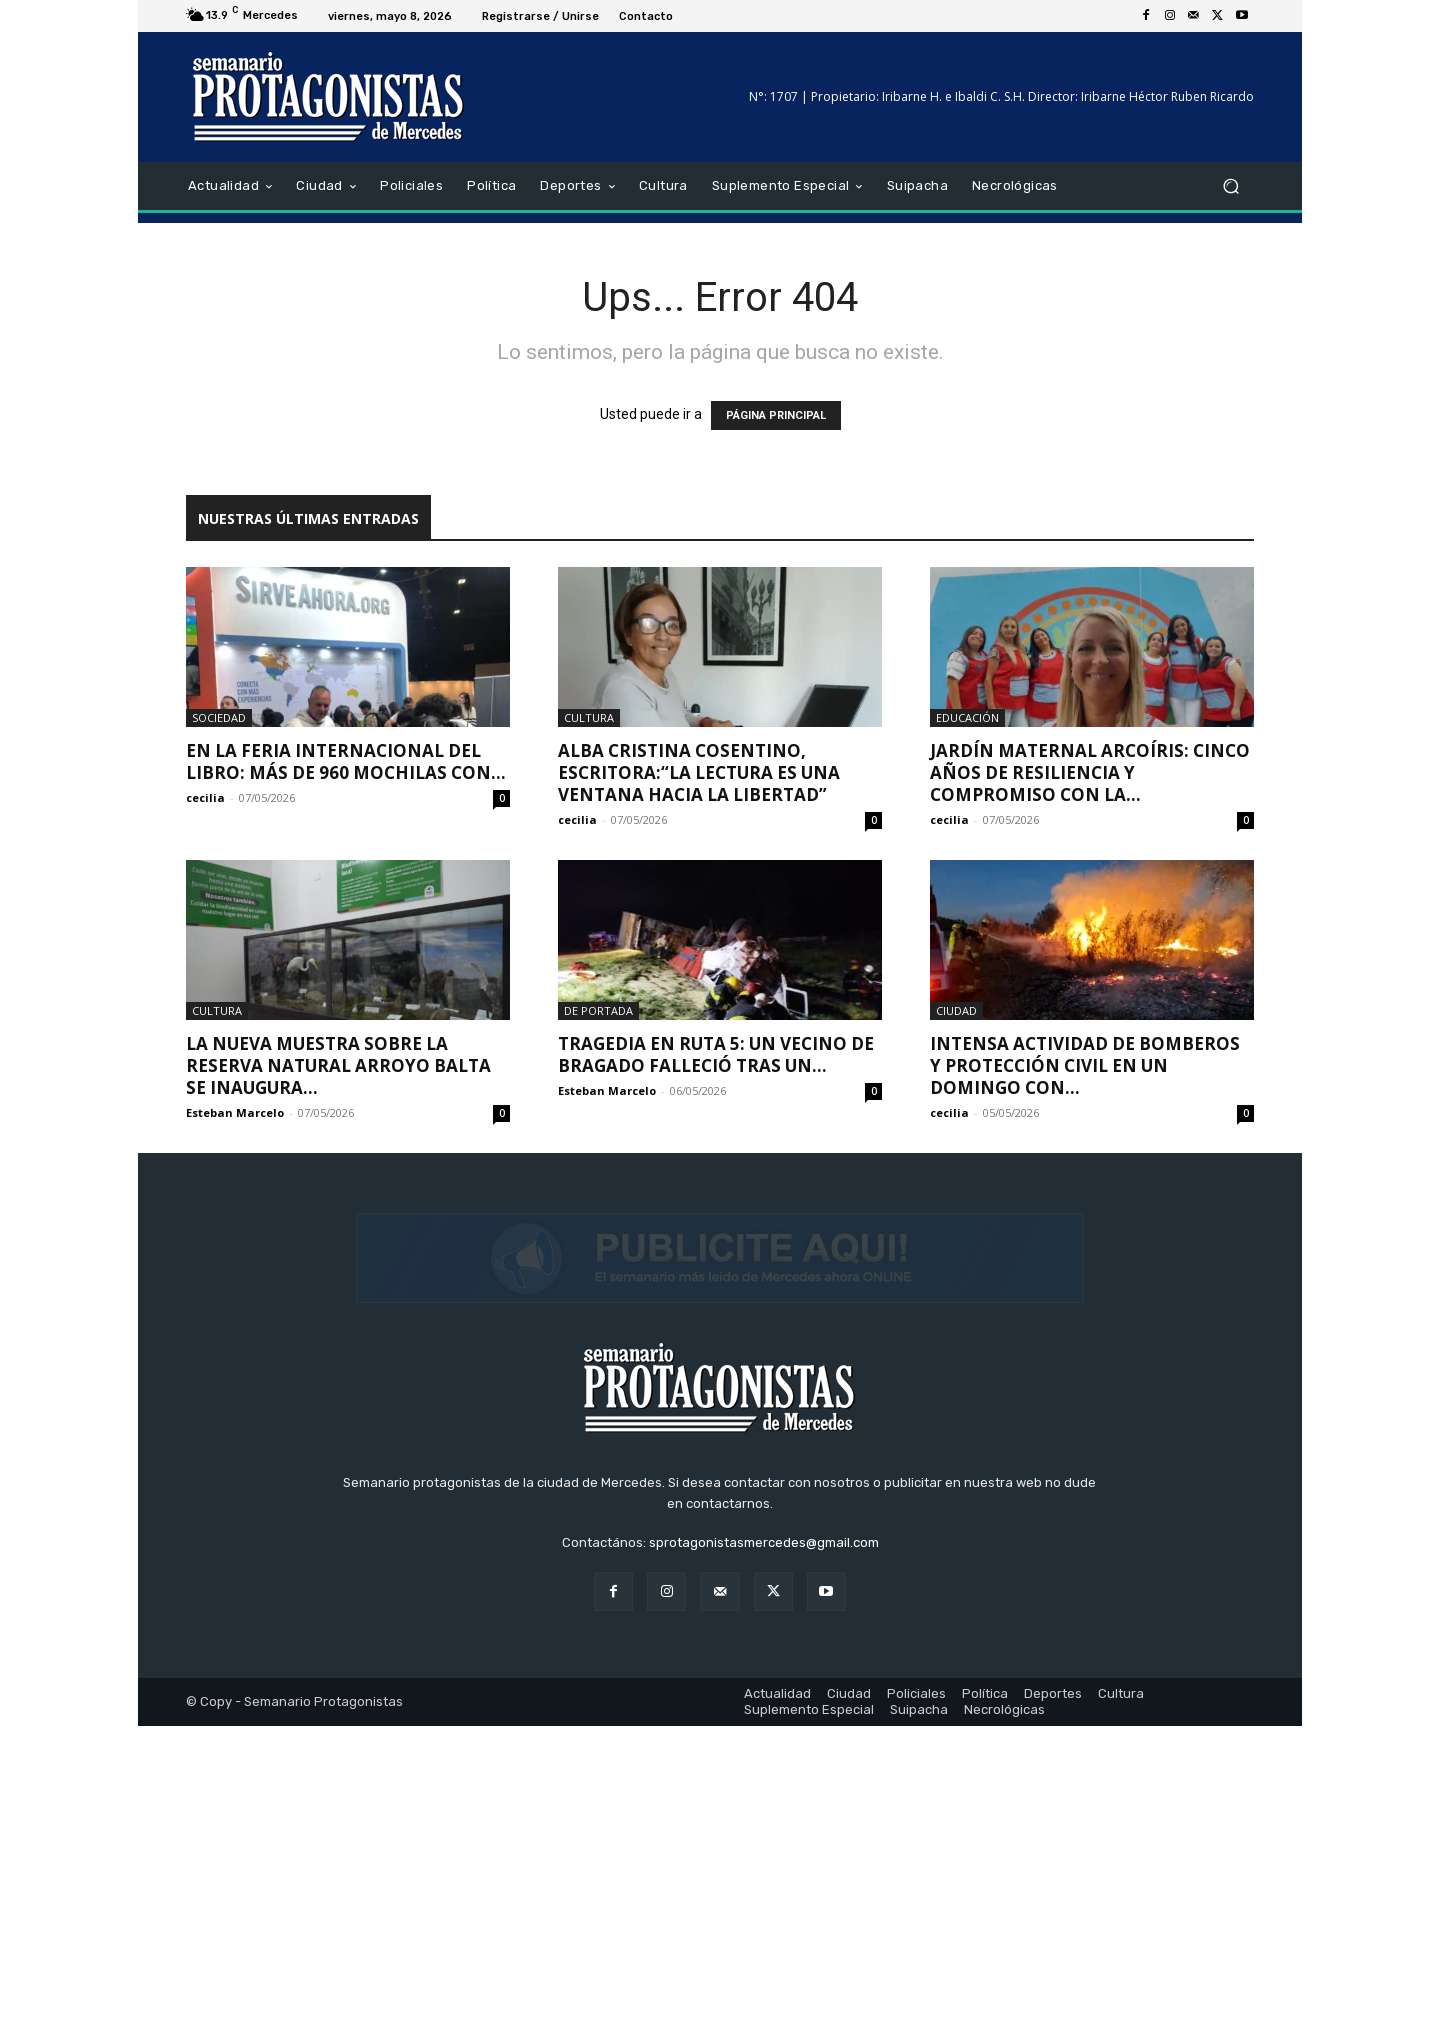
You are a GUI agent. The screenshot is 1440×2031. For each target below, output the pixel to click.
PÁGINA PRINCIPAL (776, 415)
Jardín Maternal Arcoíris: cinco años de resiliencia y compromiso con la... (1090, 772)
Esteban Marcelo (235, 1112)
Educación (967, 717)
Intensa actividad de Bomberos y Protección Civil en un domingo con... (1085, 1065)
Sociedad (219, 717)
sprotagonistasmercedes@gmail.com (764, 1847)
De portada (598, 1010)
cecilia (205, 797)
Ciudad (956, 1010)
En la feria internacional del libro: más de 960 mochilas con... (346, 761)
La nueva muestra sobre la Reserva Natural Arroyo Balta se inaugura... (338, 1065)
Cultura (589, 717)
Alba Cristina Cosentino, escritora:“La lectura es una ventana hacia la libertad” (699, 772)
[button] (1230, 186)
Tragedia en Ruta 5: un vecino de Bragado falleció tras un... (716, 1054)
